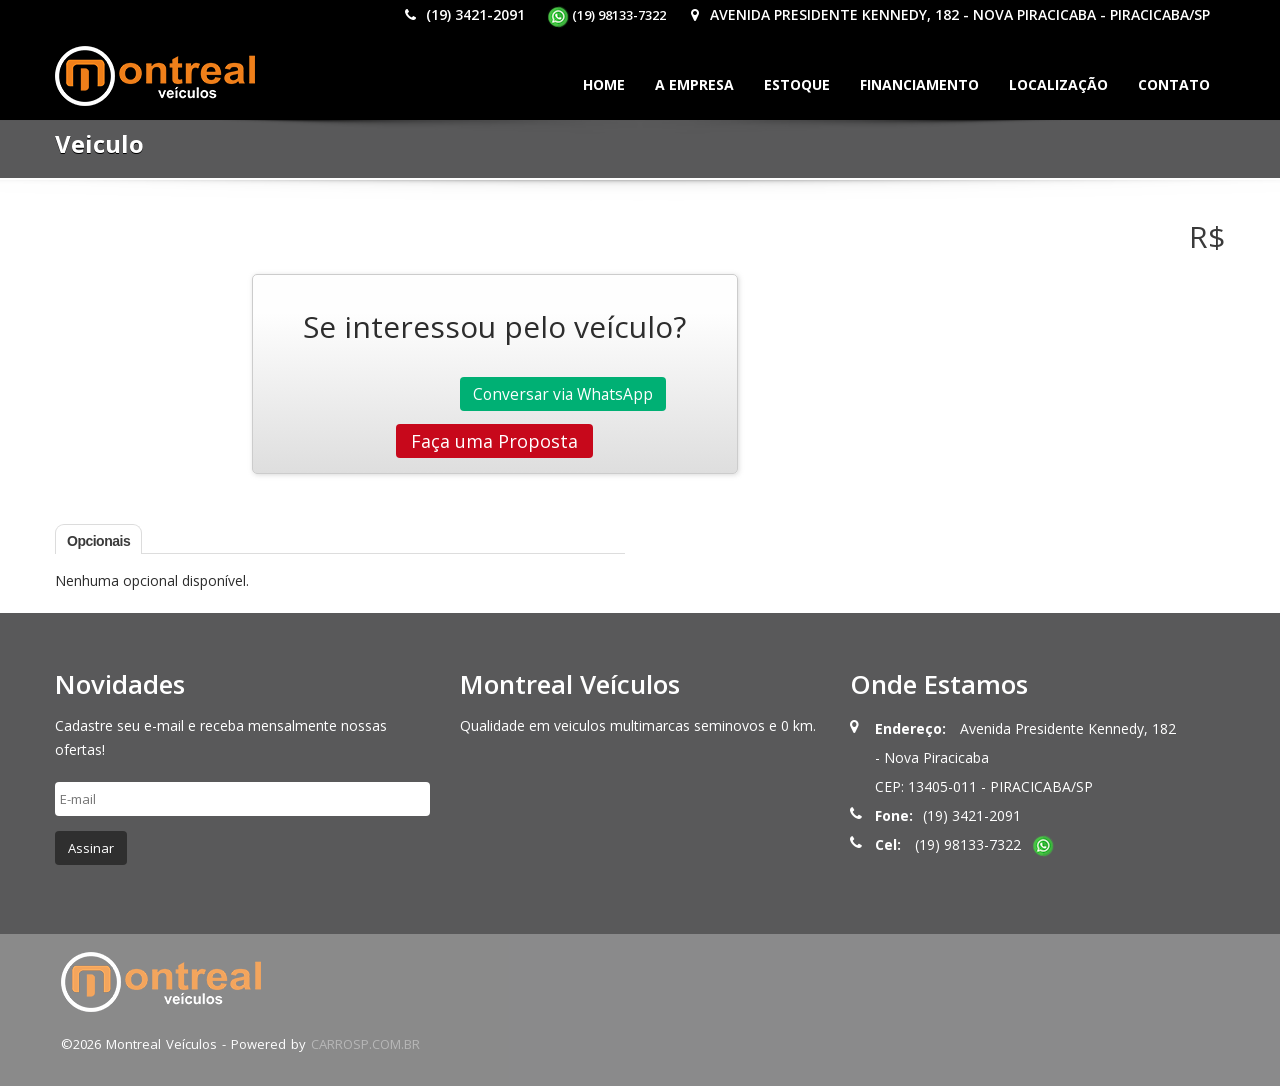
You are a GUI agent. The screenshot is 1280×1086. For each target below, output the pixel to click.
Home (604, 84)
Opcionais (98, 541)
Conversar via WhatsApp (563, 394)
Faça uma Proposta (494, 441)
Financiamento (919, 84)
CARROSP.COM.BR (365, 1044)
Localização (1058, 84)
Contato (1174, 84)
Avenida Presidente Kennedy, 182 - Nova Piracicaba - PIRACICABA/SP (949, 14)
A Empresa (694, 84)
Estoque (797, 84)
